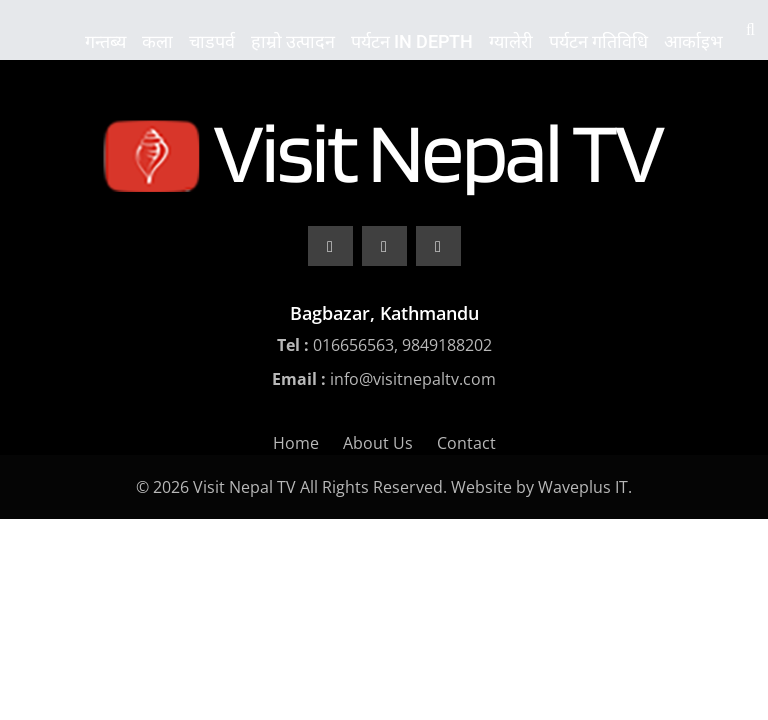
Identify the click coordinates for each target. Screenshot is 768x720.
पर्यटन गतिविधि (598, 41)
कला (157, 41)
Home (296, 443)
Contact (466, 443)
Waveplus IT (583, 487)
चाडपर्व (212, 41)
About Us (378, 443)
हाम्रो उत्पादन (293, 41)
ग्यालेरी (511, 41)
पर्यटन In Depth (412, 41)
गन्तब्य (105, 41)
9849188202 (447, 345)
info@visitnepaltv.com (413, 379)
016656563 (353, 345)
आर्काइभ (693, 41)
